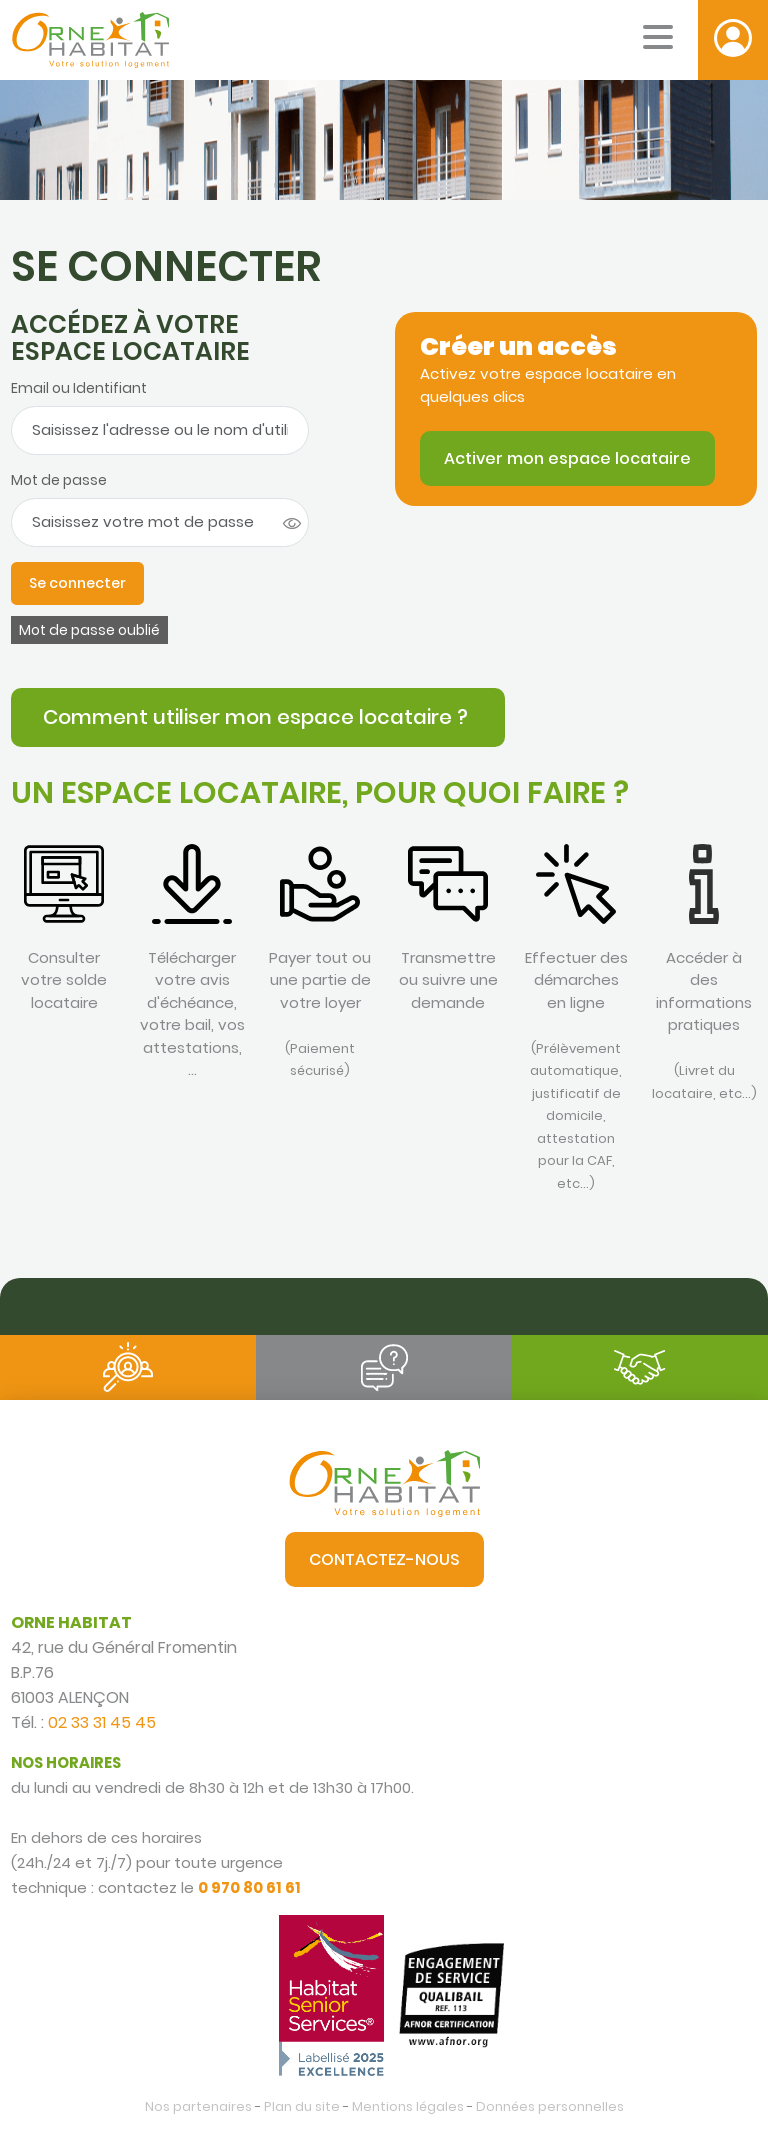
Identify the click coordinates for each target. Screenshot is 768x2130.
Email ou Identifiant (79, 388)
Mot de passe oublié (89, 630)
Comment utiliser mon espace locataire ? (258, 717)
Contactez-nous (384, 1559)
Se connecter (77, 583)
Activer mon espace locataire (567, 458)
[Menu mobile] (658, 37)
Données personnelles (550, 2106)
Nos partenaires (198, 2106)
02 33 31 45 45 (102, 1722)
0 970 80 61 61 (249, 1887)
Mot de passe (59, 480)
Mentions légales (408, 2106)
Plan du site (302, 2106)
